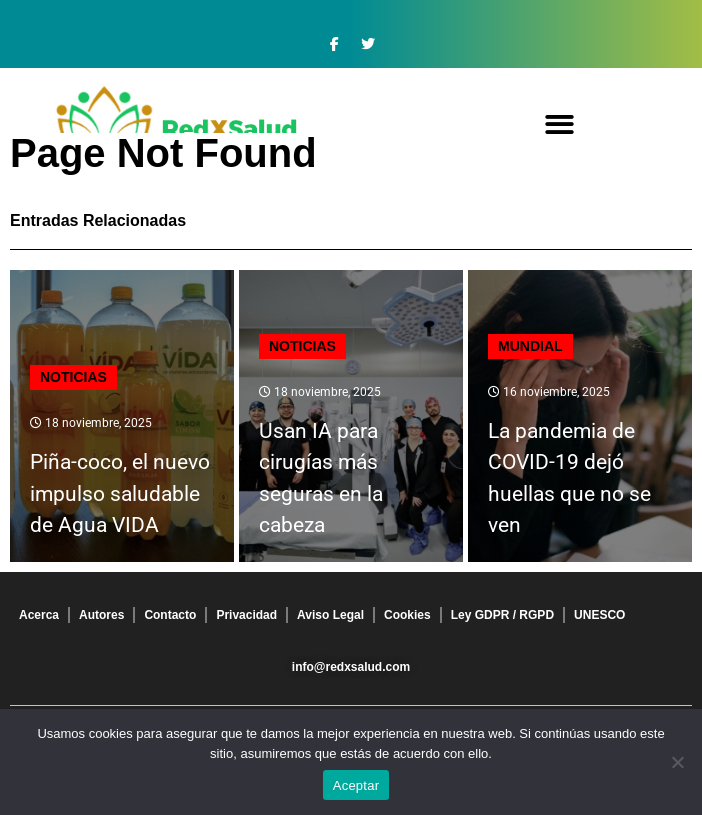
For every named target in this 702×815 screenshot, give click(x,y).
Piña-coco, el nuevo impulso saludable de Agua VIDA (120, 493)
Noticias (73, 377)
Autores (101, 615)
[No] (677, 762)
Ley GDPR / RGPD (502, 615)
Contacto (170, 615)
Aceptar (356, 785)
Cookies (407, 615)
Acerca (39, 615)
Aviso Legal (330, 615)
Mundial (530, 346)
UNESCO (599, 615)
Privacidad (246, 615)
